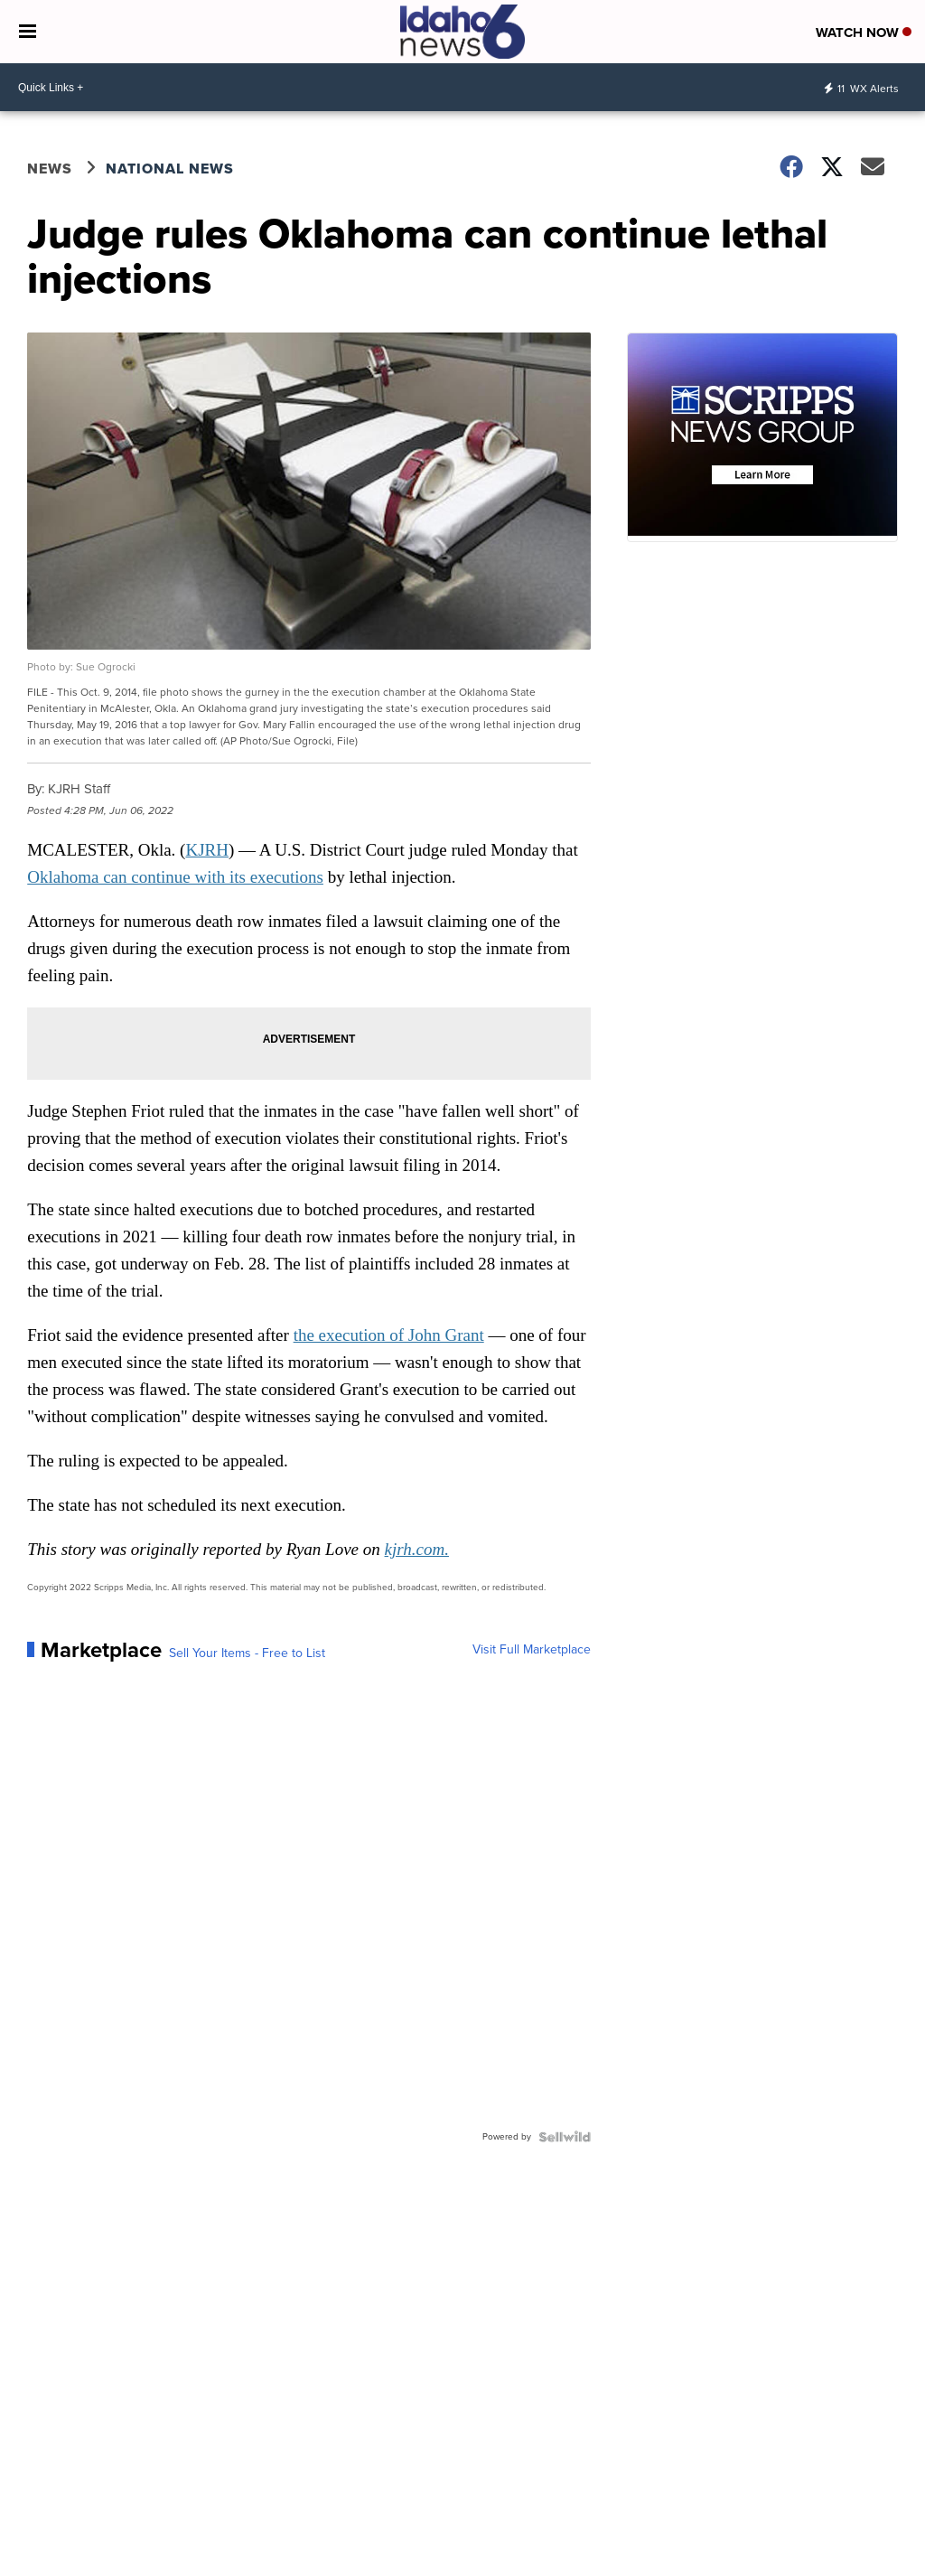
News (49, 168)
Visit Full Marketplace (531, 1650)
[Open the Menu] (28, 31)
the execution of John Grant (389, 1334)
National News (170, 168)
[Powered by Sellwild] (564, 2137)
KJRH (207, 849)
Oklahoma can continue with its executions (175, 876)
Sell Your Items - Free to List (247, 1653)
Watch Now (863, 32)
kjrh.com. (417, 1549)
